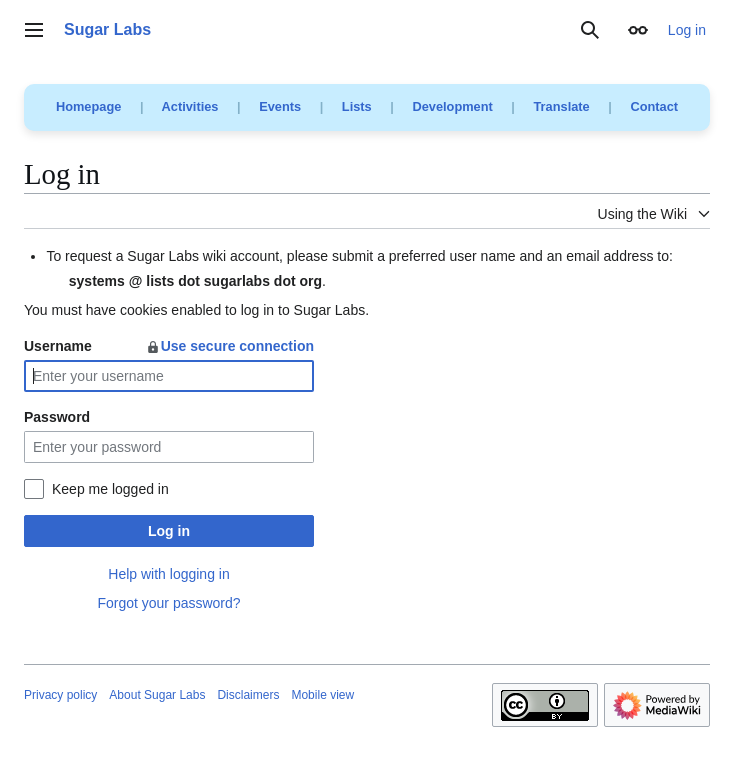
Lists (357, 106)
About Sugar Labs (157, 695)
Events (280, 106)
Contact (654, 106)
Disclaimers (248, 695)
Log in (169, 531)
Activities (190, 106)
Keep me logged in (110, 489)
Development (452, 106)
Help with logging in (168, 574)
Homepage (88, 106)
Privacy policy (60, 695)
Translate (562, 106)
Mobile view (322, 695)
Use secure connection (229, 346)
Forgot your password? (168, 603)
